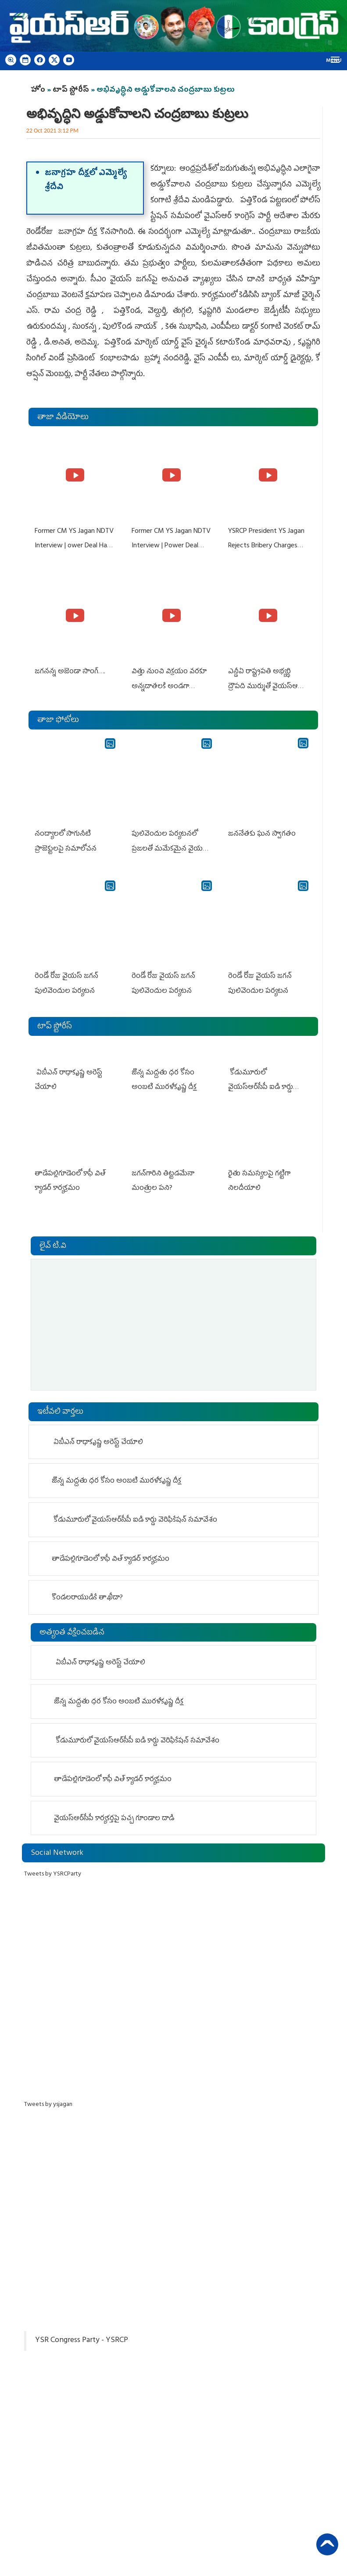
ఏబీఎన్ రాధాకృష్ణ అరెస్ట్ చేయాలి (97, 1439)
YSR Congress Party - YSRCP (81, 2337)
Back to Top (327, 2543)
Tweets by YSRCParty (52, 1871)
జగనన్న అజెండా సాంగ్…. (70, 670)
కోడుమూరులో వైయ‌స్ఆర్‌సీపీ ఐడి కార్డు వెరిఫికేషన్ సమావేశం (267, 1084)
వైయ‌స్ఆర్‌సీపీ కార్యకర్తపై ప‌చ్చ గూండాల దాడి (116, 1815)
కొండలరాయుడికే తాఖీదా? (87, 1595)
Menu (334, 61)
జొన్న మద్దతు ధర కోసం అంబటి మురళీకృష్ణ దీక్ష (117, 1478)
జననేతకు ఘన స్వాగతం (261, 832)
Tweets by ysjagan (48, 2102)
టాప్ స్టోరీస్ (72, 90)
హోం (38, 90)
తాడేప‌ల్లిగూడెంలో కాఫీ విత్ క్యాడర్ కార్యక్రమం (112, 1556)
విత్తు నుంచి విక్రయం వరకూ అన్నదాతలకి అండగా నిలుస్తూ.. (168, 685)
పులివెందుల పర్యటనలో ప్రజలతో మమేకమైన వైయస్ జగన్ (169, 847)
